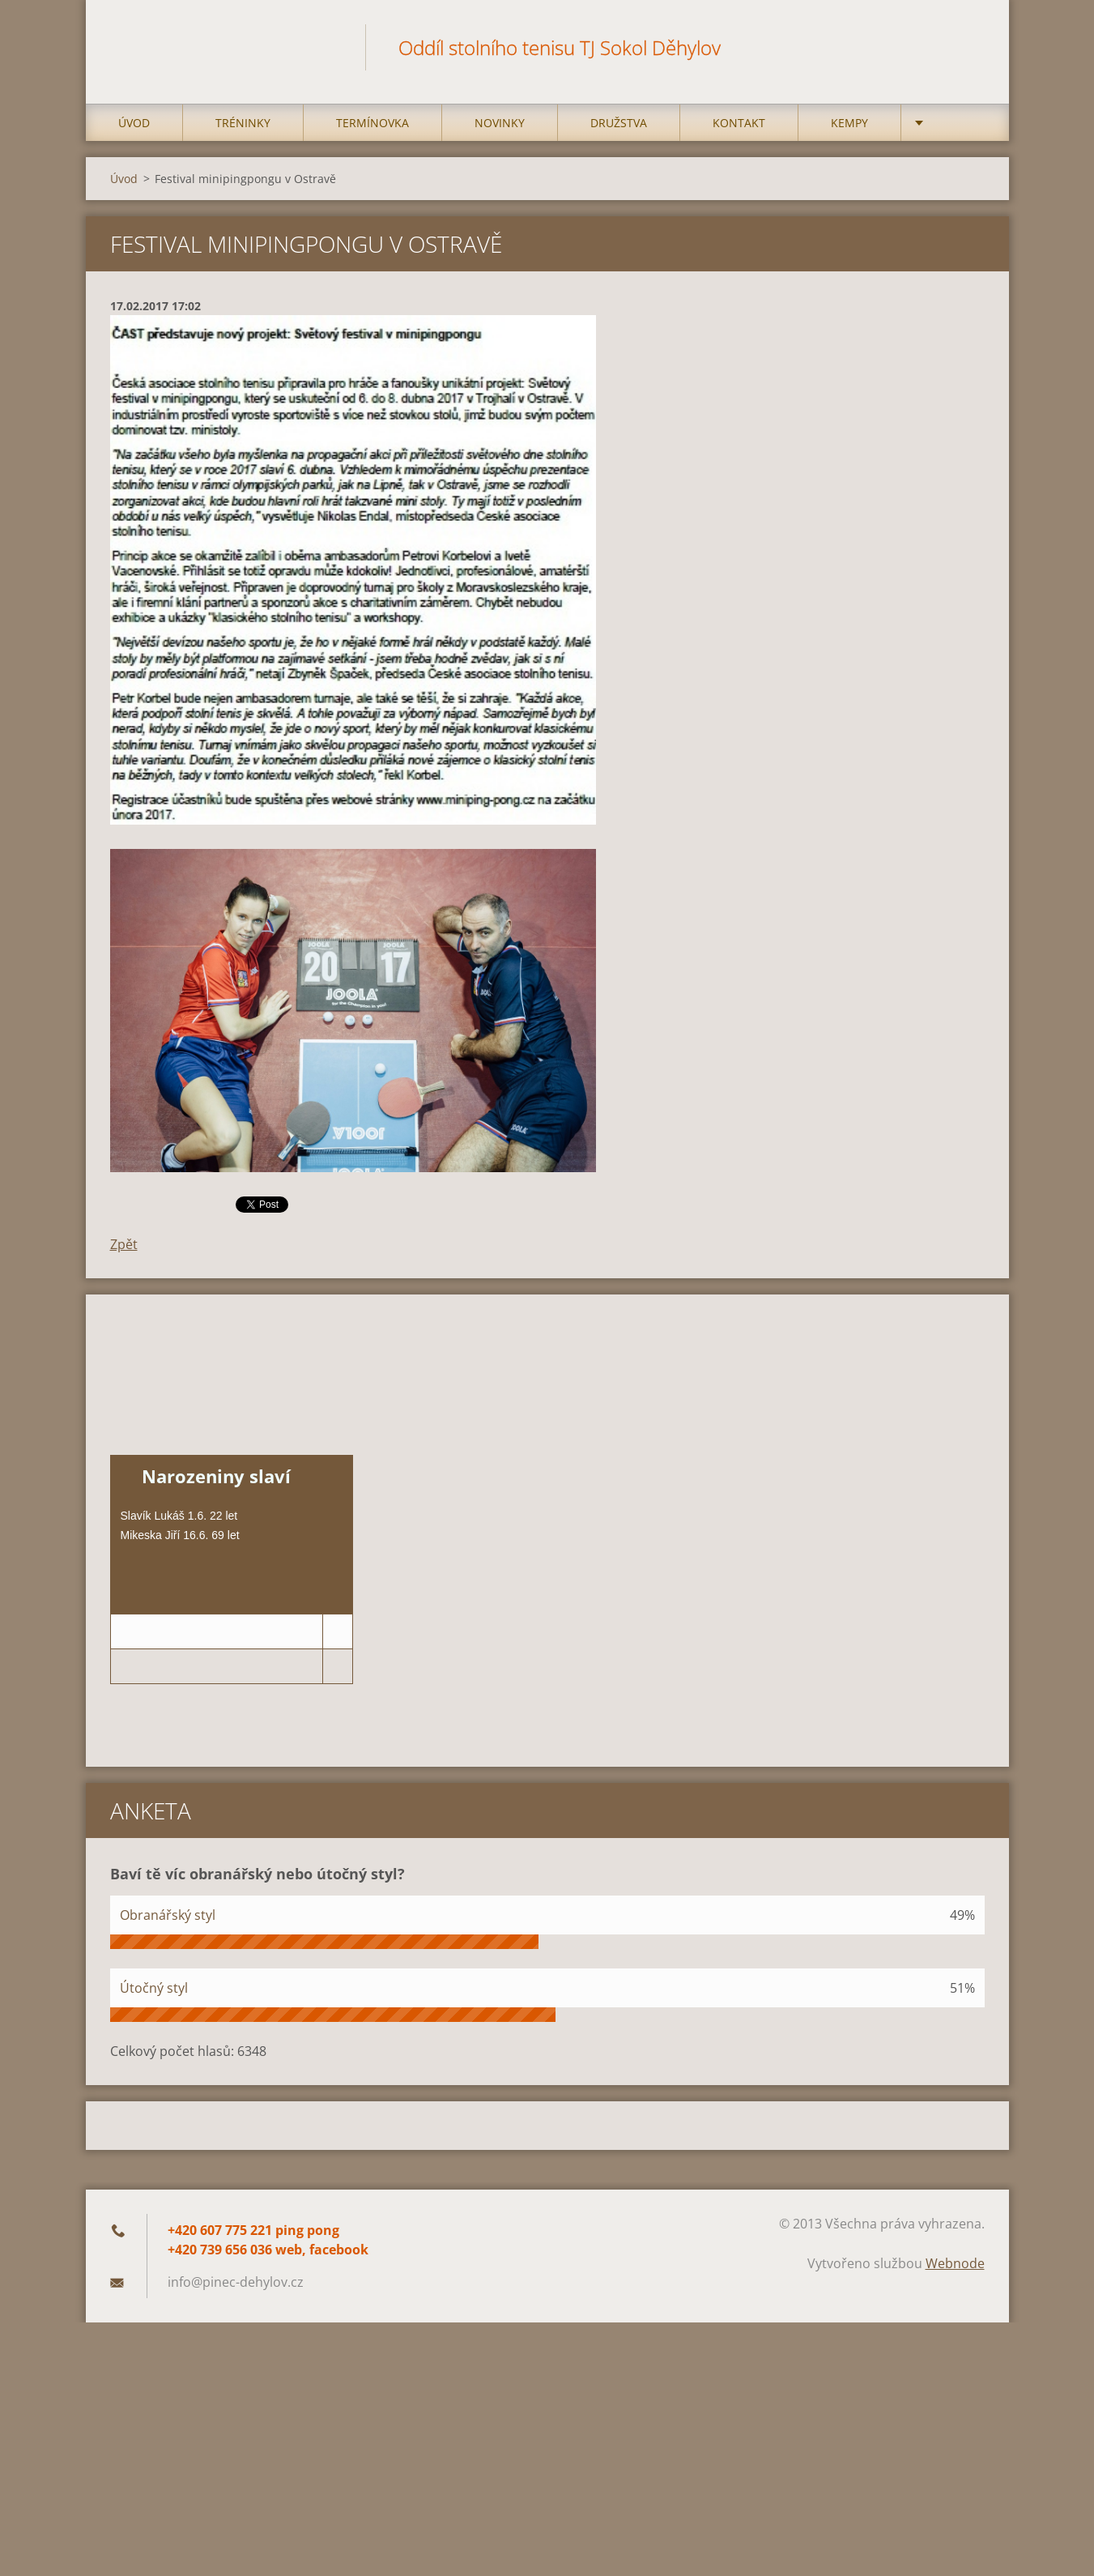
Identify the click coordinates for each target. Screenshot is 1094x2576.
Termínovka (372, 122)
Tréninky (242, 122)
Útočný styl (154, 1988)
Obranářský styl (167, 1915)
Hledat (967, 47)
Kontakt (739, 122)
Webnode (955, 2263)
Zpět (124, 1244)
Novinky (500, 122)
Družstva (618, 122)
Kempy (849, 122)
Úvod (134, 122)
